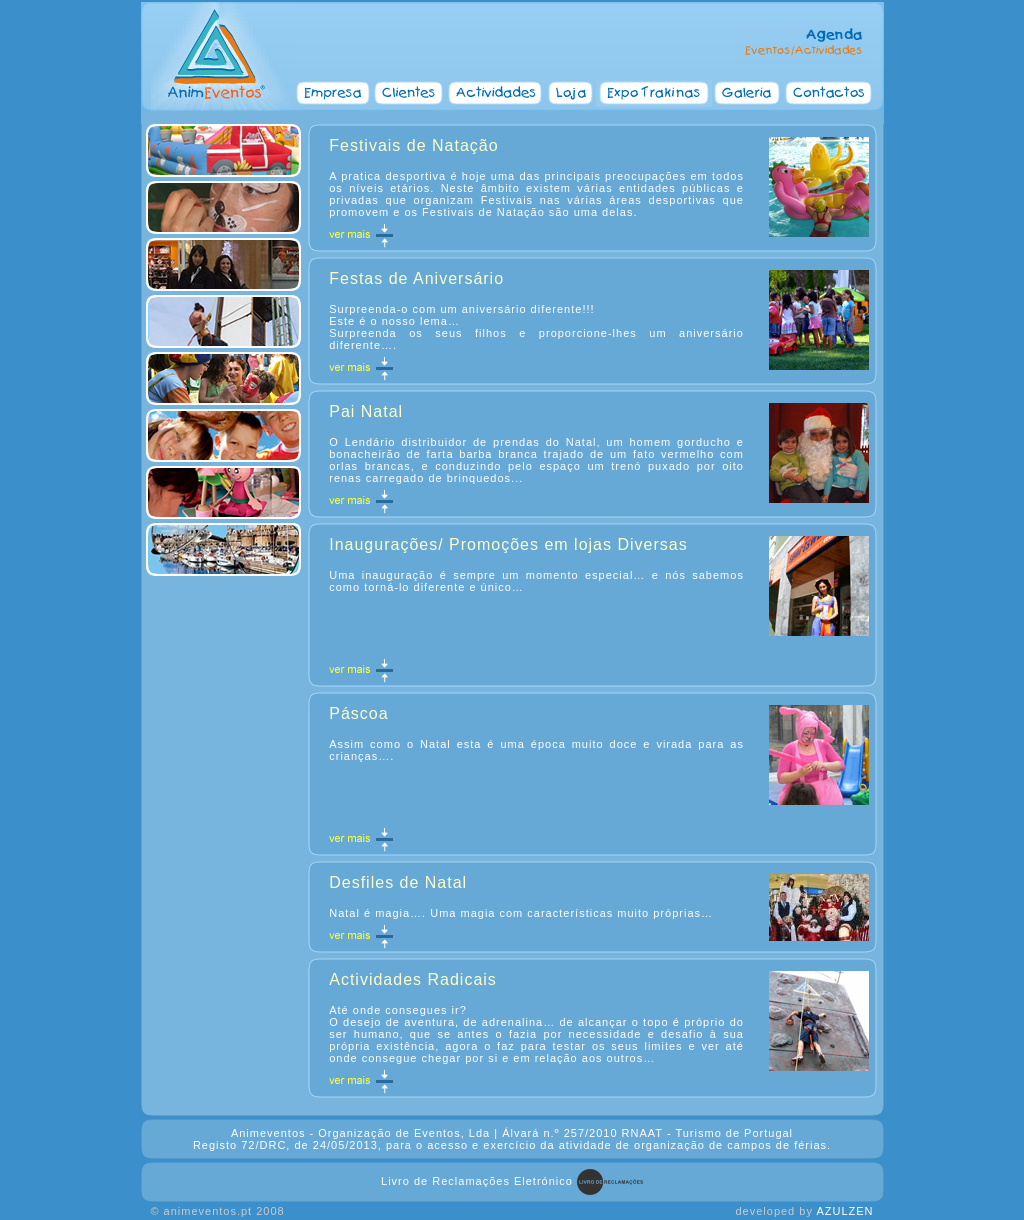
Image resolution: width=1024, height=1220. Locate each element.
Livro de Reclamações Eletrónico (477, 1181)
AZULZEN (844, 1211)
